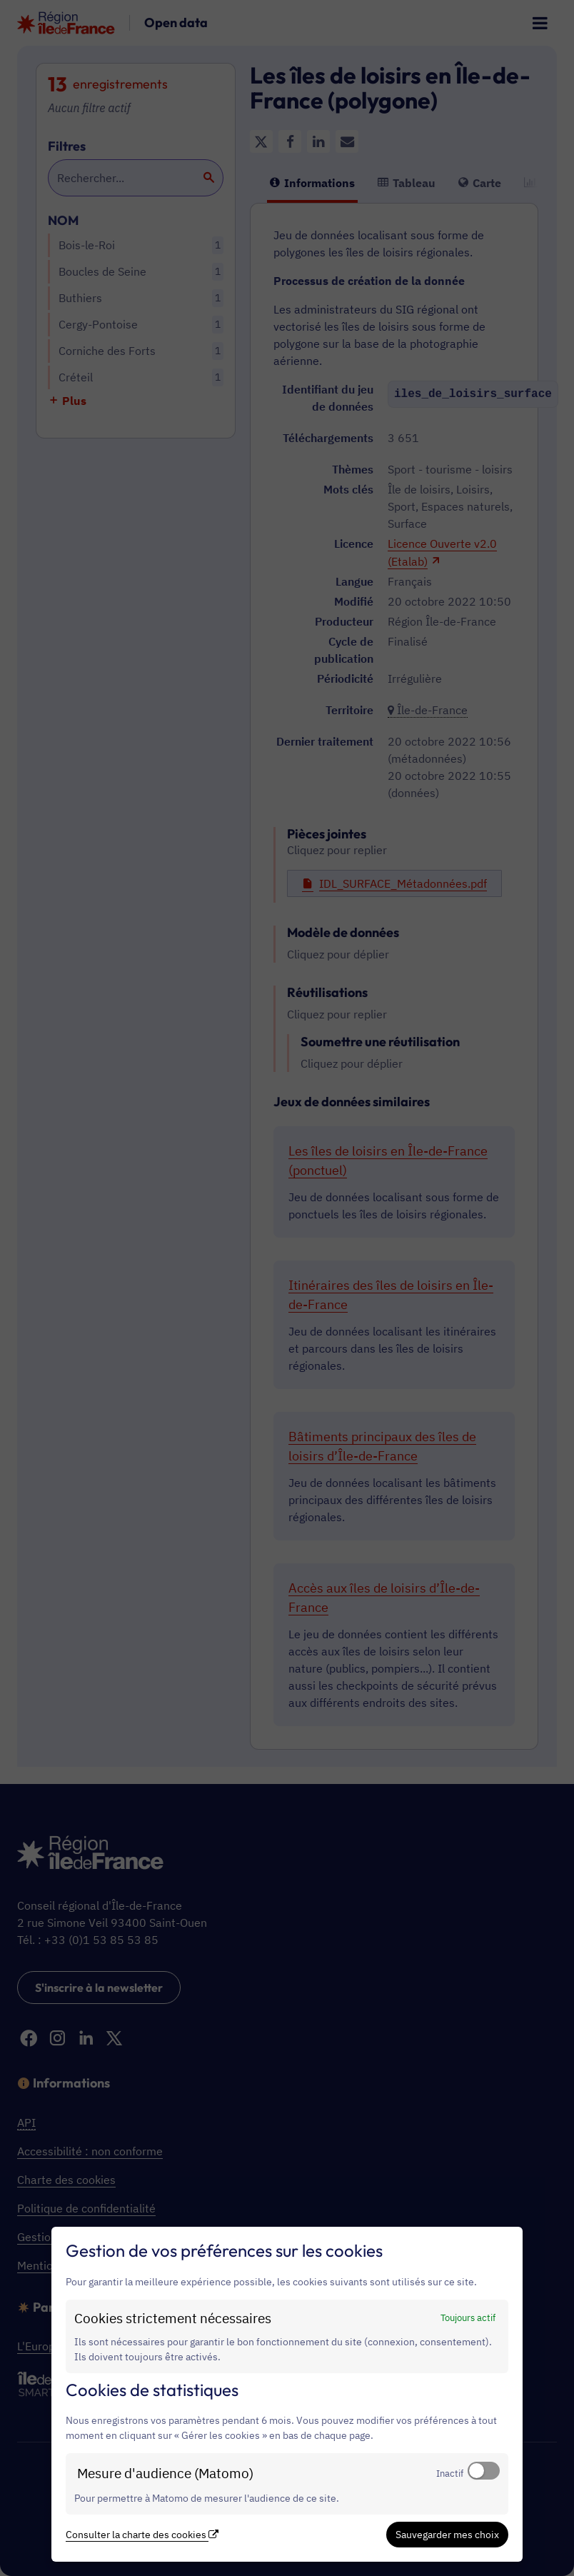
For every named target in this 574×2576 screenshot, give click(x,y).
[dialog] (287, 2394)
